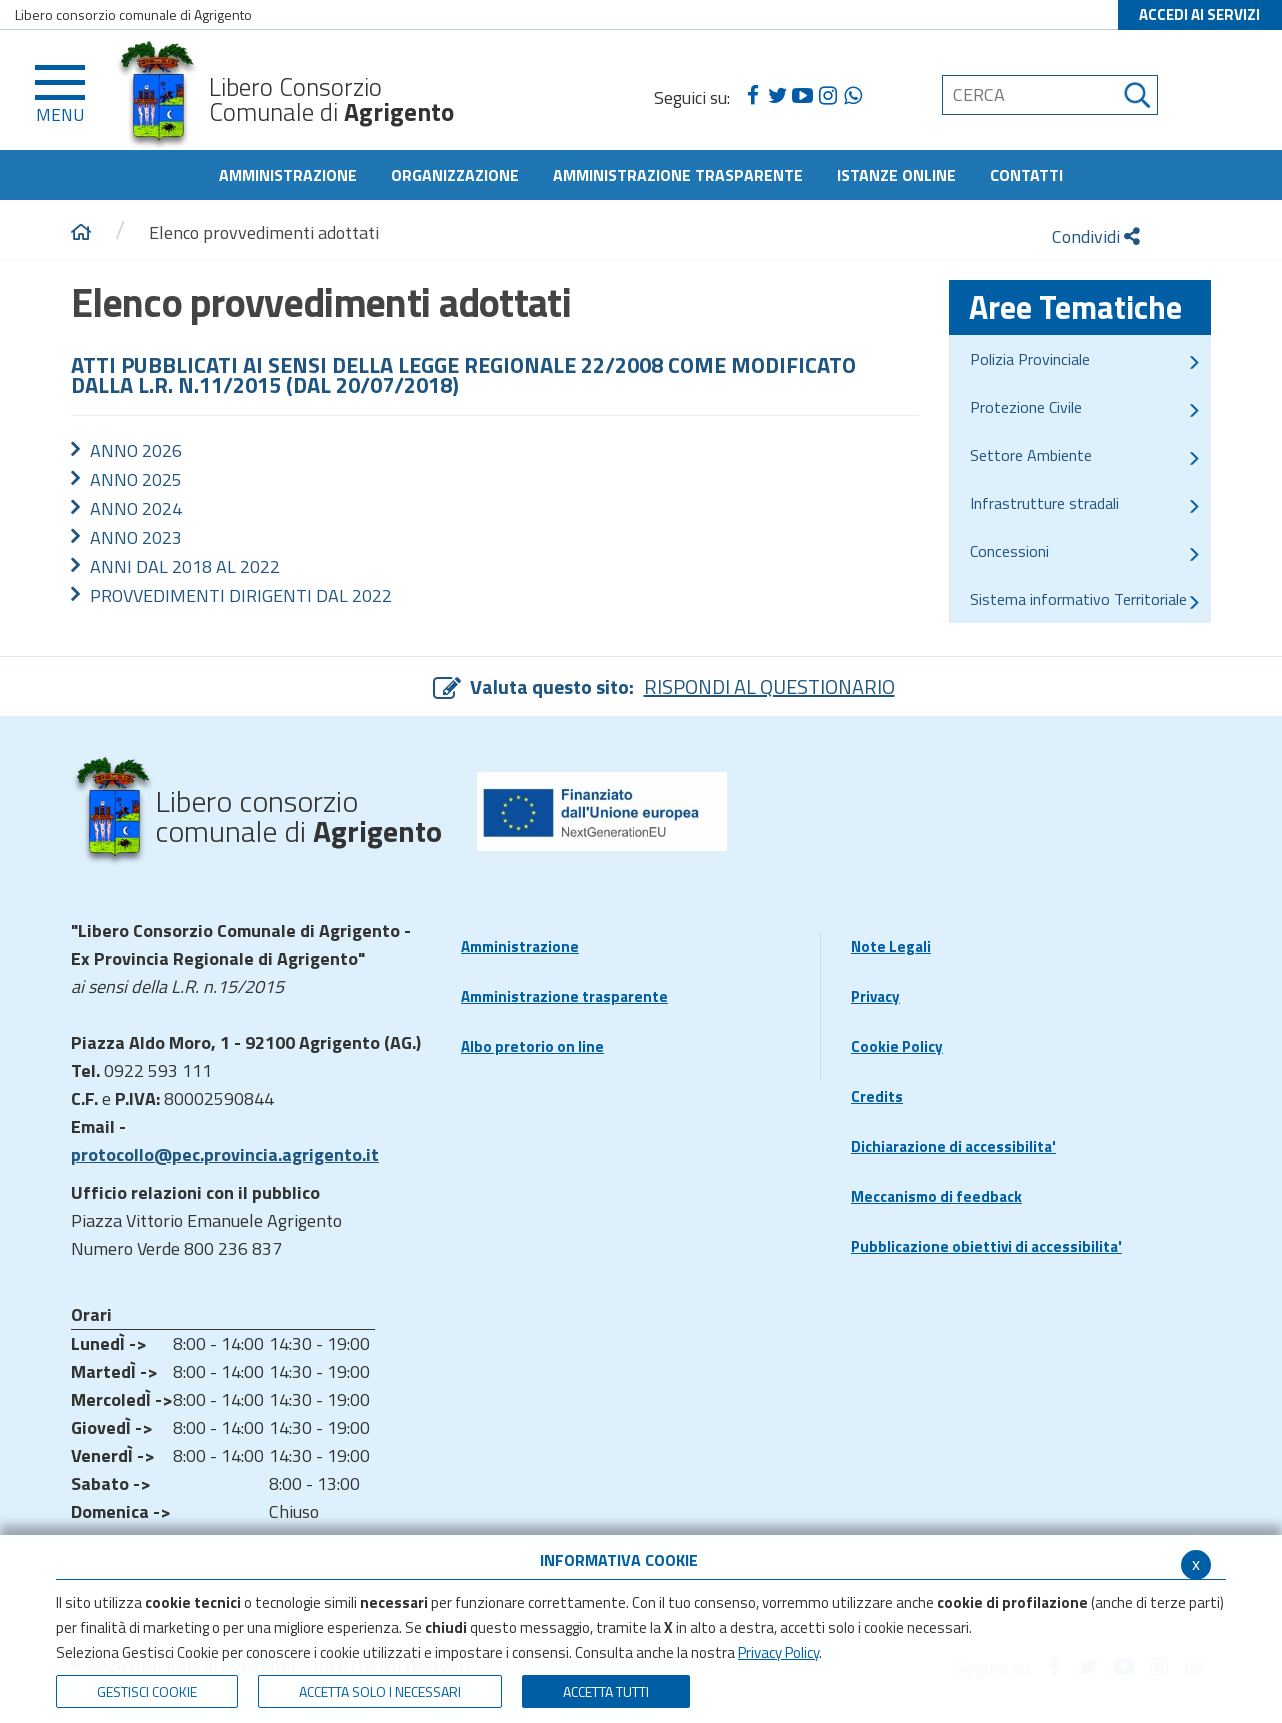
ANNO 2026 (136, 450)
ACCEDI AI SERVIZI (1199, 14)
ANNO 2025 (136, 479)
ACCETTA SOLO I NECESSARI (380, 1691)
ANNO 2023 (136, 537)
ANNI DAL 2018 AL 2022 (185, 566)
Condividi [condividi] (1096, 236)
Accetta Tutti (606, 1691)
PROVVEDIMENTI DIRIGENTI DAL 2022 (241, 595)
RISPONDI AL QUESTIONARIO (769, 686)
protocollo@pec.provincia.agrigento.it (225, 1154)
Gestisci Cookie (147, 1691)
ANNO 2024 (136, 508)
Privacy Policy (778, 1652)
